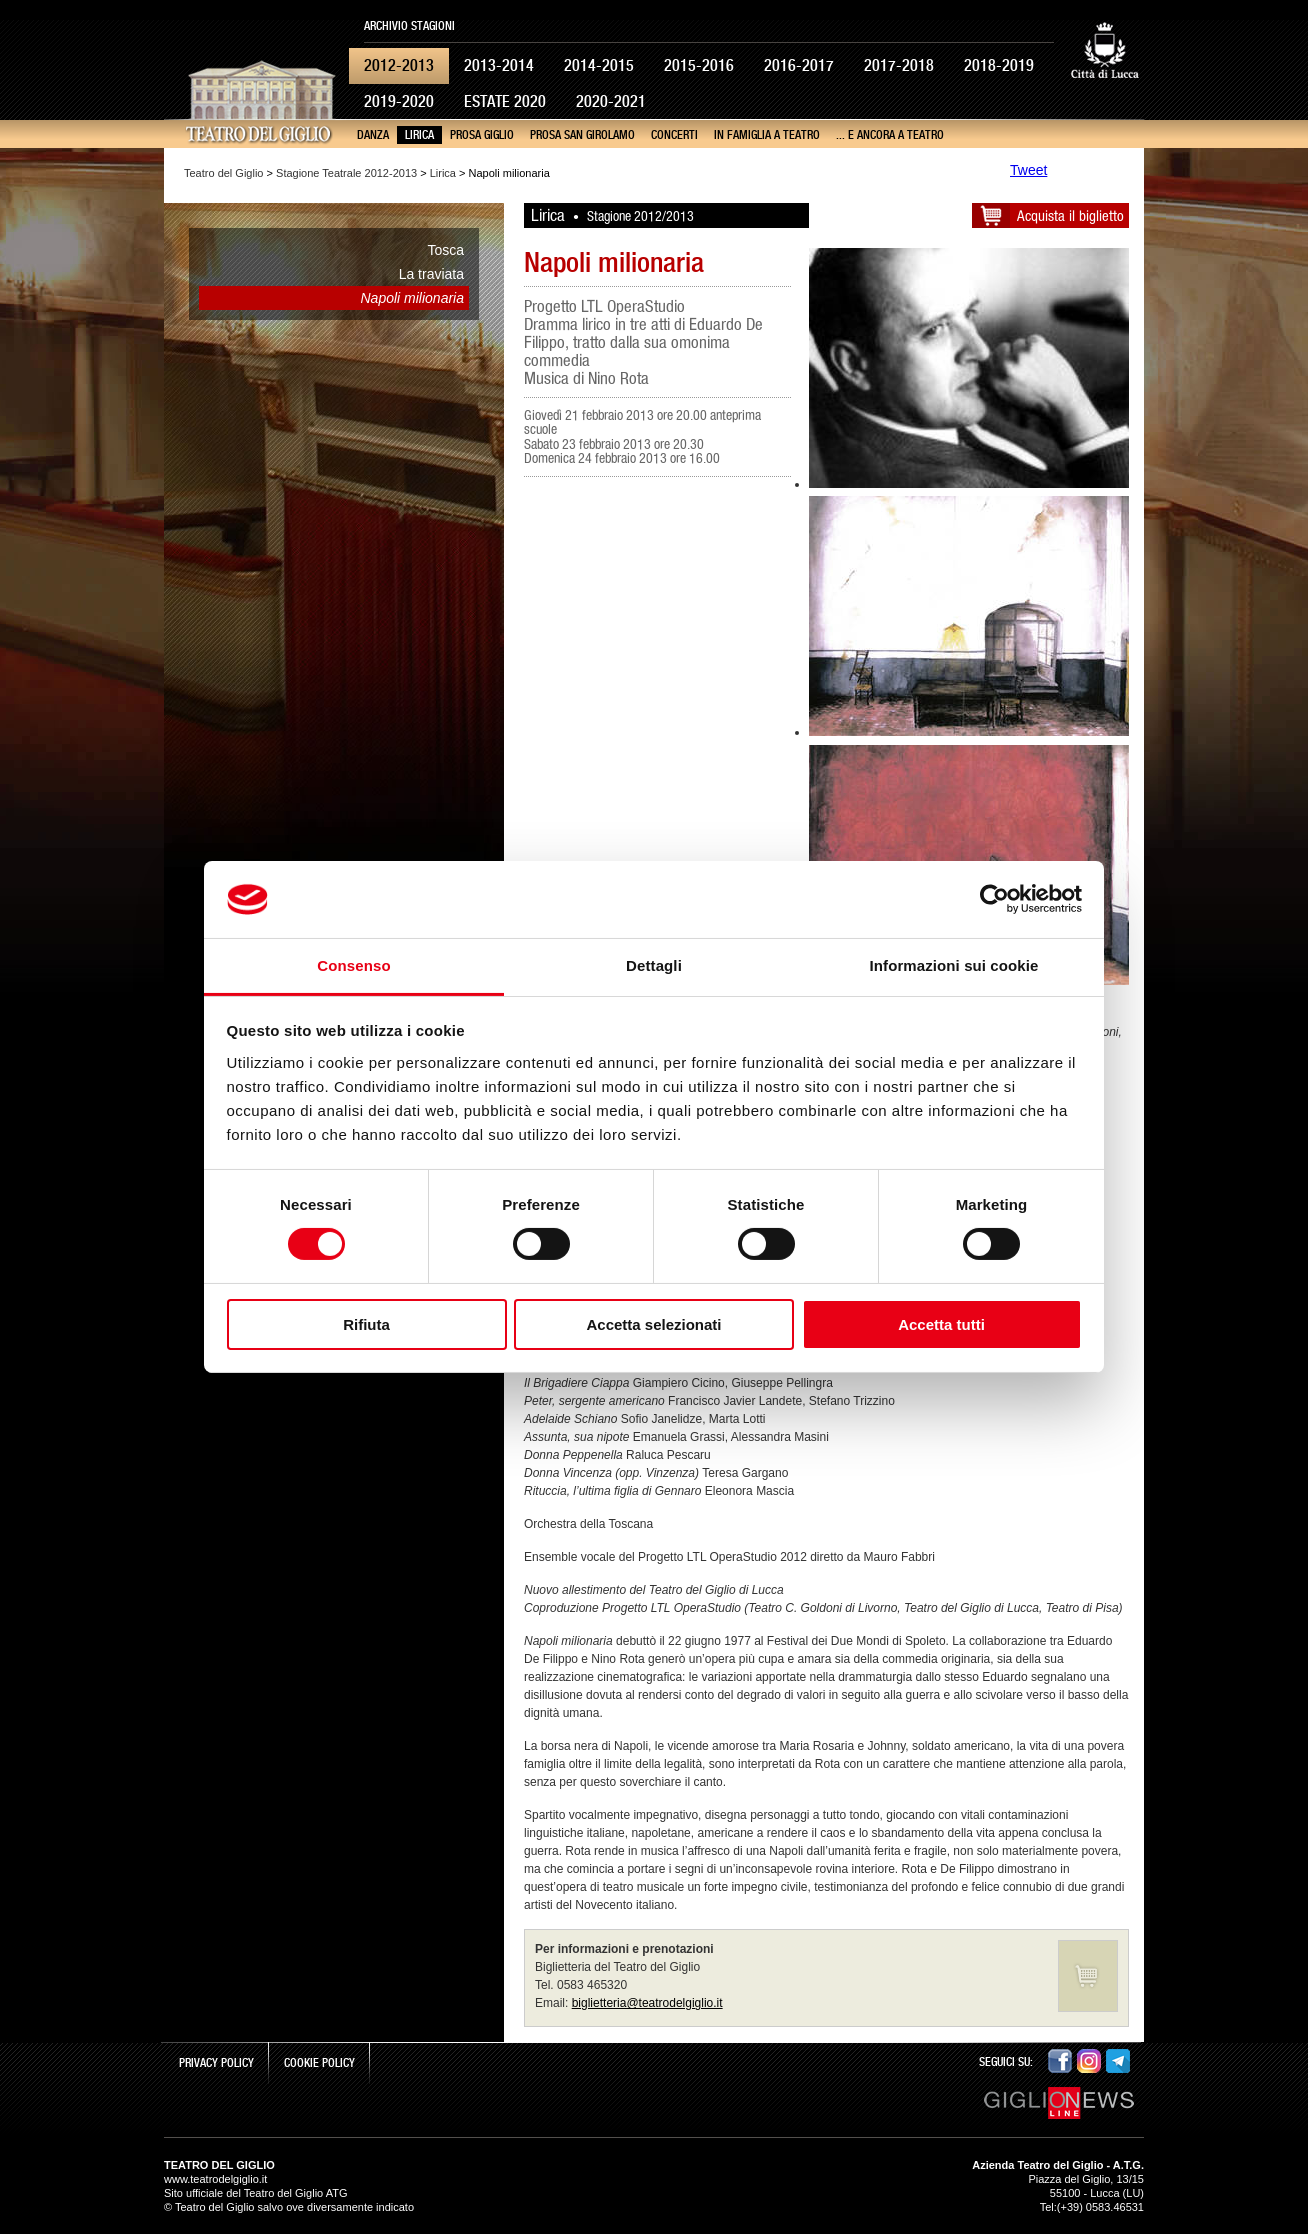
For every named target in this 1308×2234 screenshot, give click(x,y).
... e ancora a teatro (890, 135)
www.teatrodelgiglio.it (215, 2179)
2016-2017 (799, 65)
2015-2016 (699, 65)
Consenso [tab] (353, 965)
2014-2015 (599, 65)
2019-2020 (399, 101)
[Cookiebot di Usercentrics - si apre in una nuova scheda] (994, 899)
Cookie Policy (319, 2063)
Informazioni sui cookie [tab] (954, 965)
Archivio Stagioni (409, 26)
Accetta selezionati (653, 1324)
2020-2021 (611, 101)
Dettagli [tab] (654, 965)
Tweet (1028, 170)
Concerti (674, 135)
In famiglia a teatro (767, 135)
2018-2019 (999, 65)
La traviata (431, 274)
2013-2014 (499, 65)
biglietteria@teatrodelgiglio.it (647, 2003)
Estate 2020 (505, 101)
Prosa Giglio (482, 135)
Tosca (445, 250)
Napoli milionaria (413, 298)
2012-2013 (399, 65)
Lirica (419, 135)
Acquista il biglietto (1070, 215)
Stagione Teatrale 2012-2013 (346, 173)
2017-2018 (899, 65)
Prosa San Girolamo (582, 135)
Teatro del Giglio (224, 173)
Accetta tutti (941, 1324)
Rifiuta (366, 1324)
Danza (373, 135)
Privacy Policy (216, 2063)
